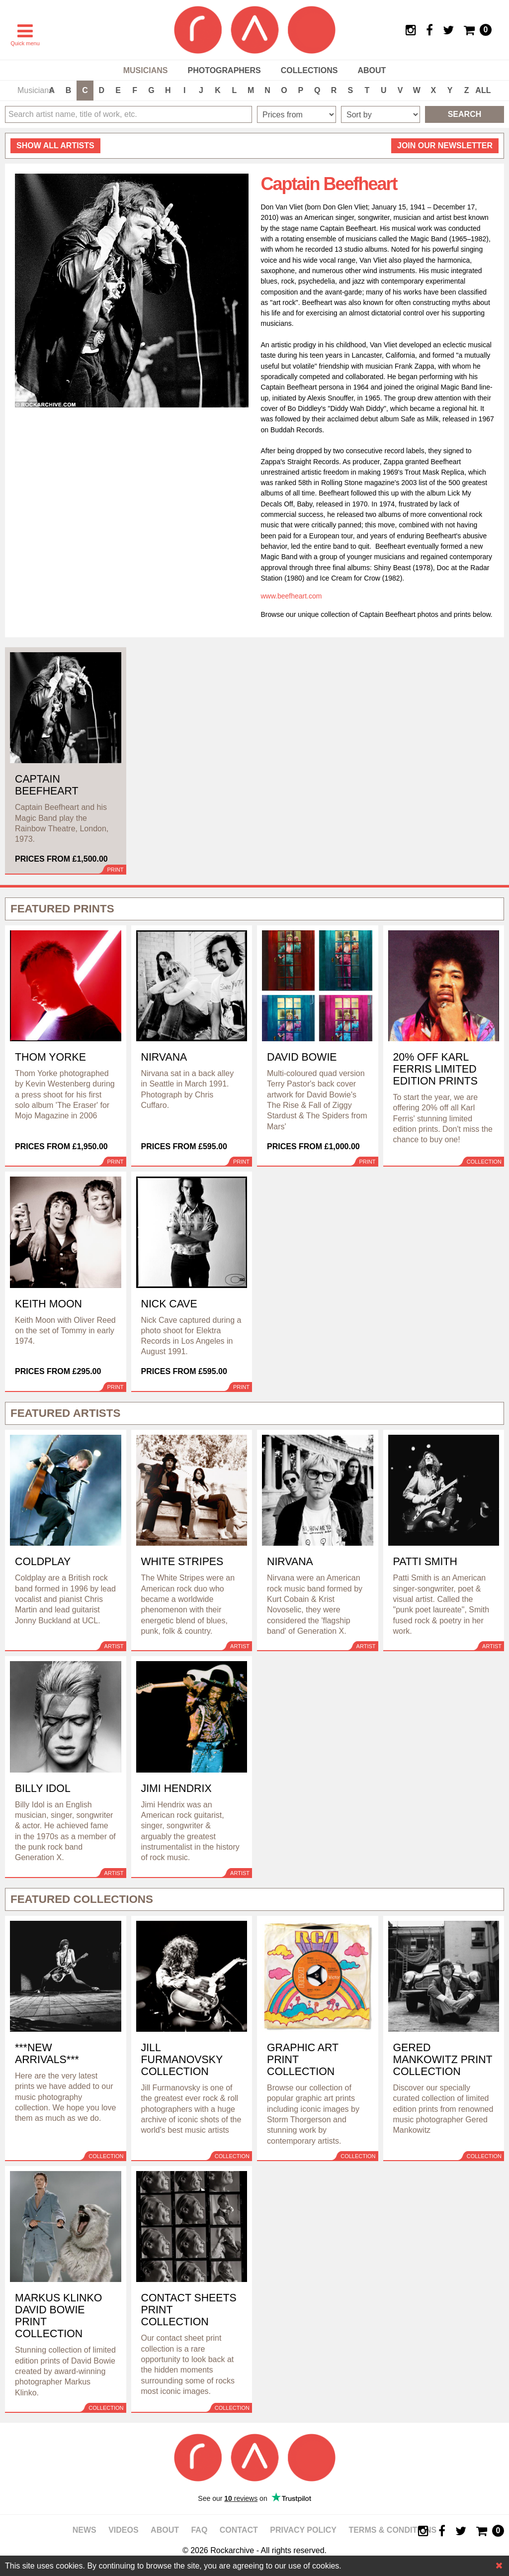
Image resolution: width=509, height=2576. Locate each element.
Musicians (145, 70)
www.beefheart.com (291, 596)
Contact (239, 2530)
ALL (483, 90)
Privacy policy (303, 2530)
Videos (123, 2530)
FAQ (199, 2530)
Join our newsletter (445, 145)
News (84, 2530)
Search (465, 114)
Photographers (223, 70)
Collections (309, 70)
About (371, 70)
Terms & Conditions (392, 2530)
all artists (55, 145)
